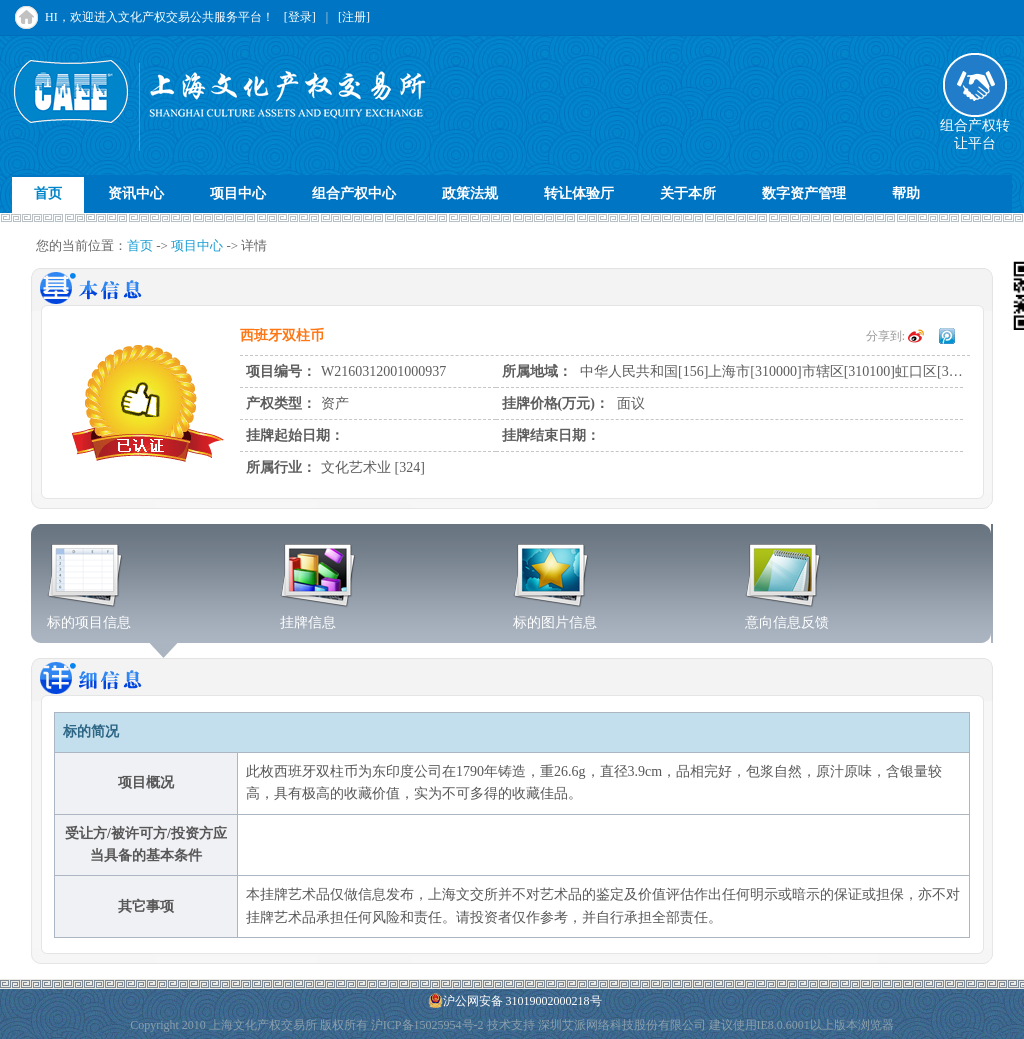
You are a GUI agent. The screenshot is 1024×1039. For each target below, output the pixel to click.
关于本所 (688, 193)
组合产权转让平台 (975, 128)
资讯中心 (136, 193)
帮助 (906, 193)
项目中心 (238, 193)
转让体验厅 (579, 193)
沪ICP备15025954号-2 (427, 1025)
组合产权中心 (354, 193)
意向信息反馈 (787, 616)
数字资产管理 (804, 193)
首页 (48, 193)
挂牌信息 (318, 616)
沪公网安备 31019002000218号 (515, 1000)
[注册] (354, 17)
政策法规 (470, 193)
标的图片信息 (555, 616)
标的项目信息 (89, 616)
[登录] (300, 17)
